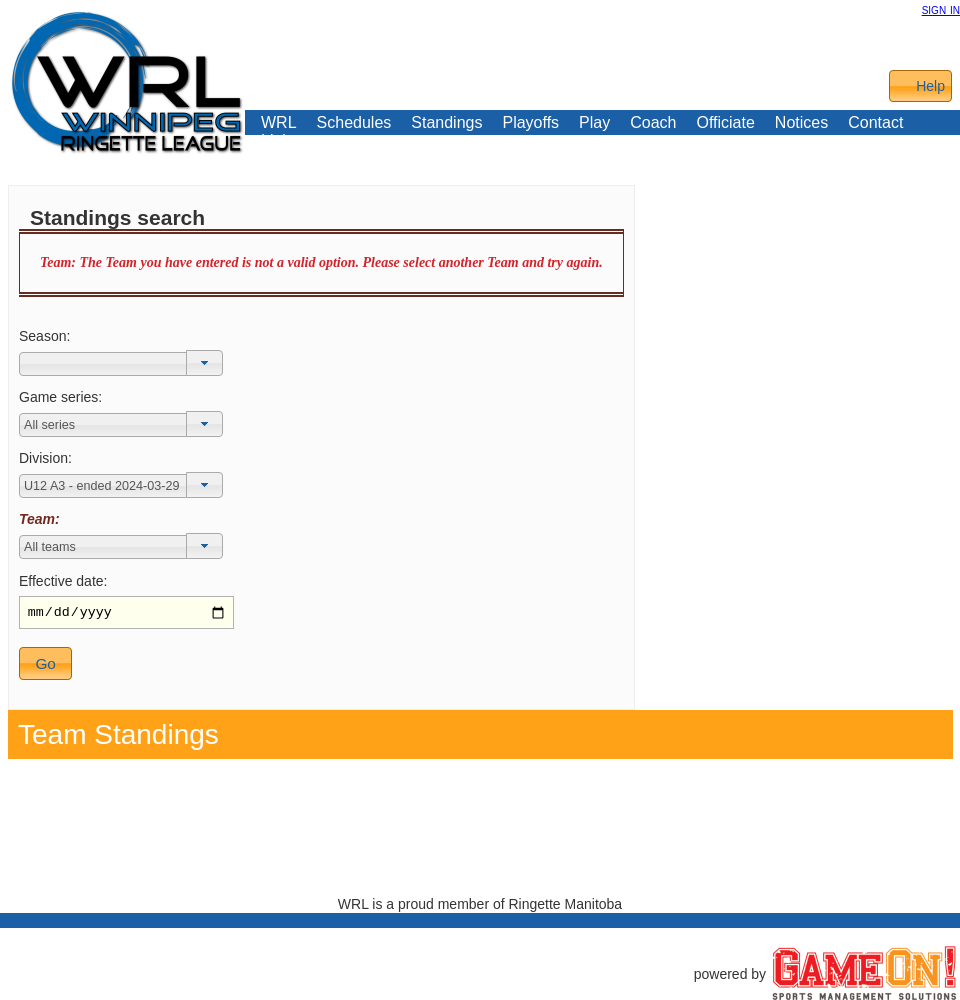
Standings (446, 123)
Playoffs (530, 123)
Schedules (354, 123)
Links (279, 141)
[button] (204, 363)
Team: (39, 519)
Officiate (725, 123)
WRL (279, 123)
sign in (941, 9)
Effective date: (63, 581)
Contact (875, 123)
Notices (801, 122)
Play (594, 123)
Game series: (60, 397)
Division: (45, 458)
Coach (653, 123)
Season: (44, 336)
